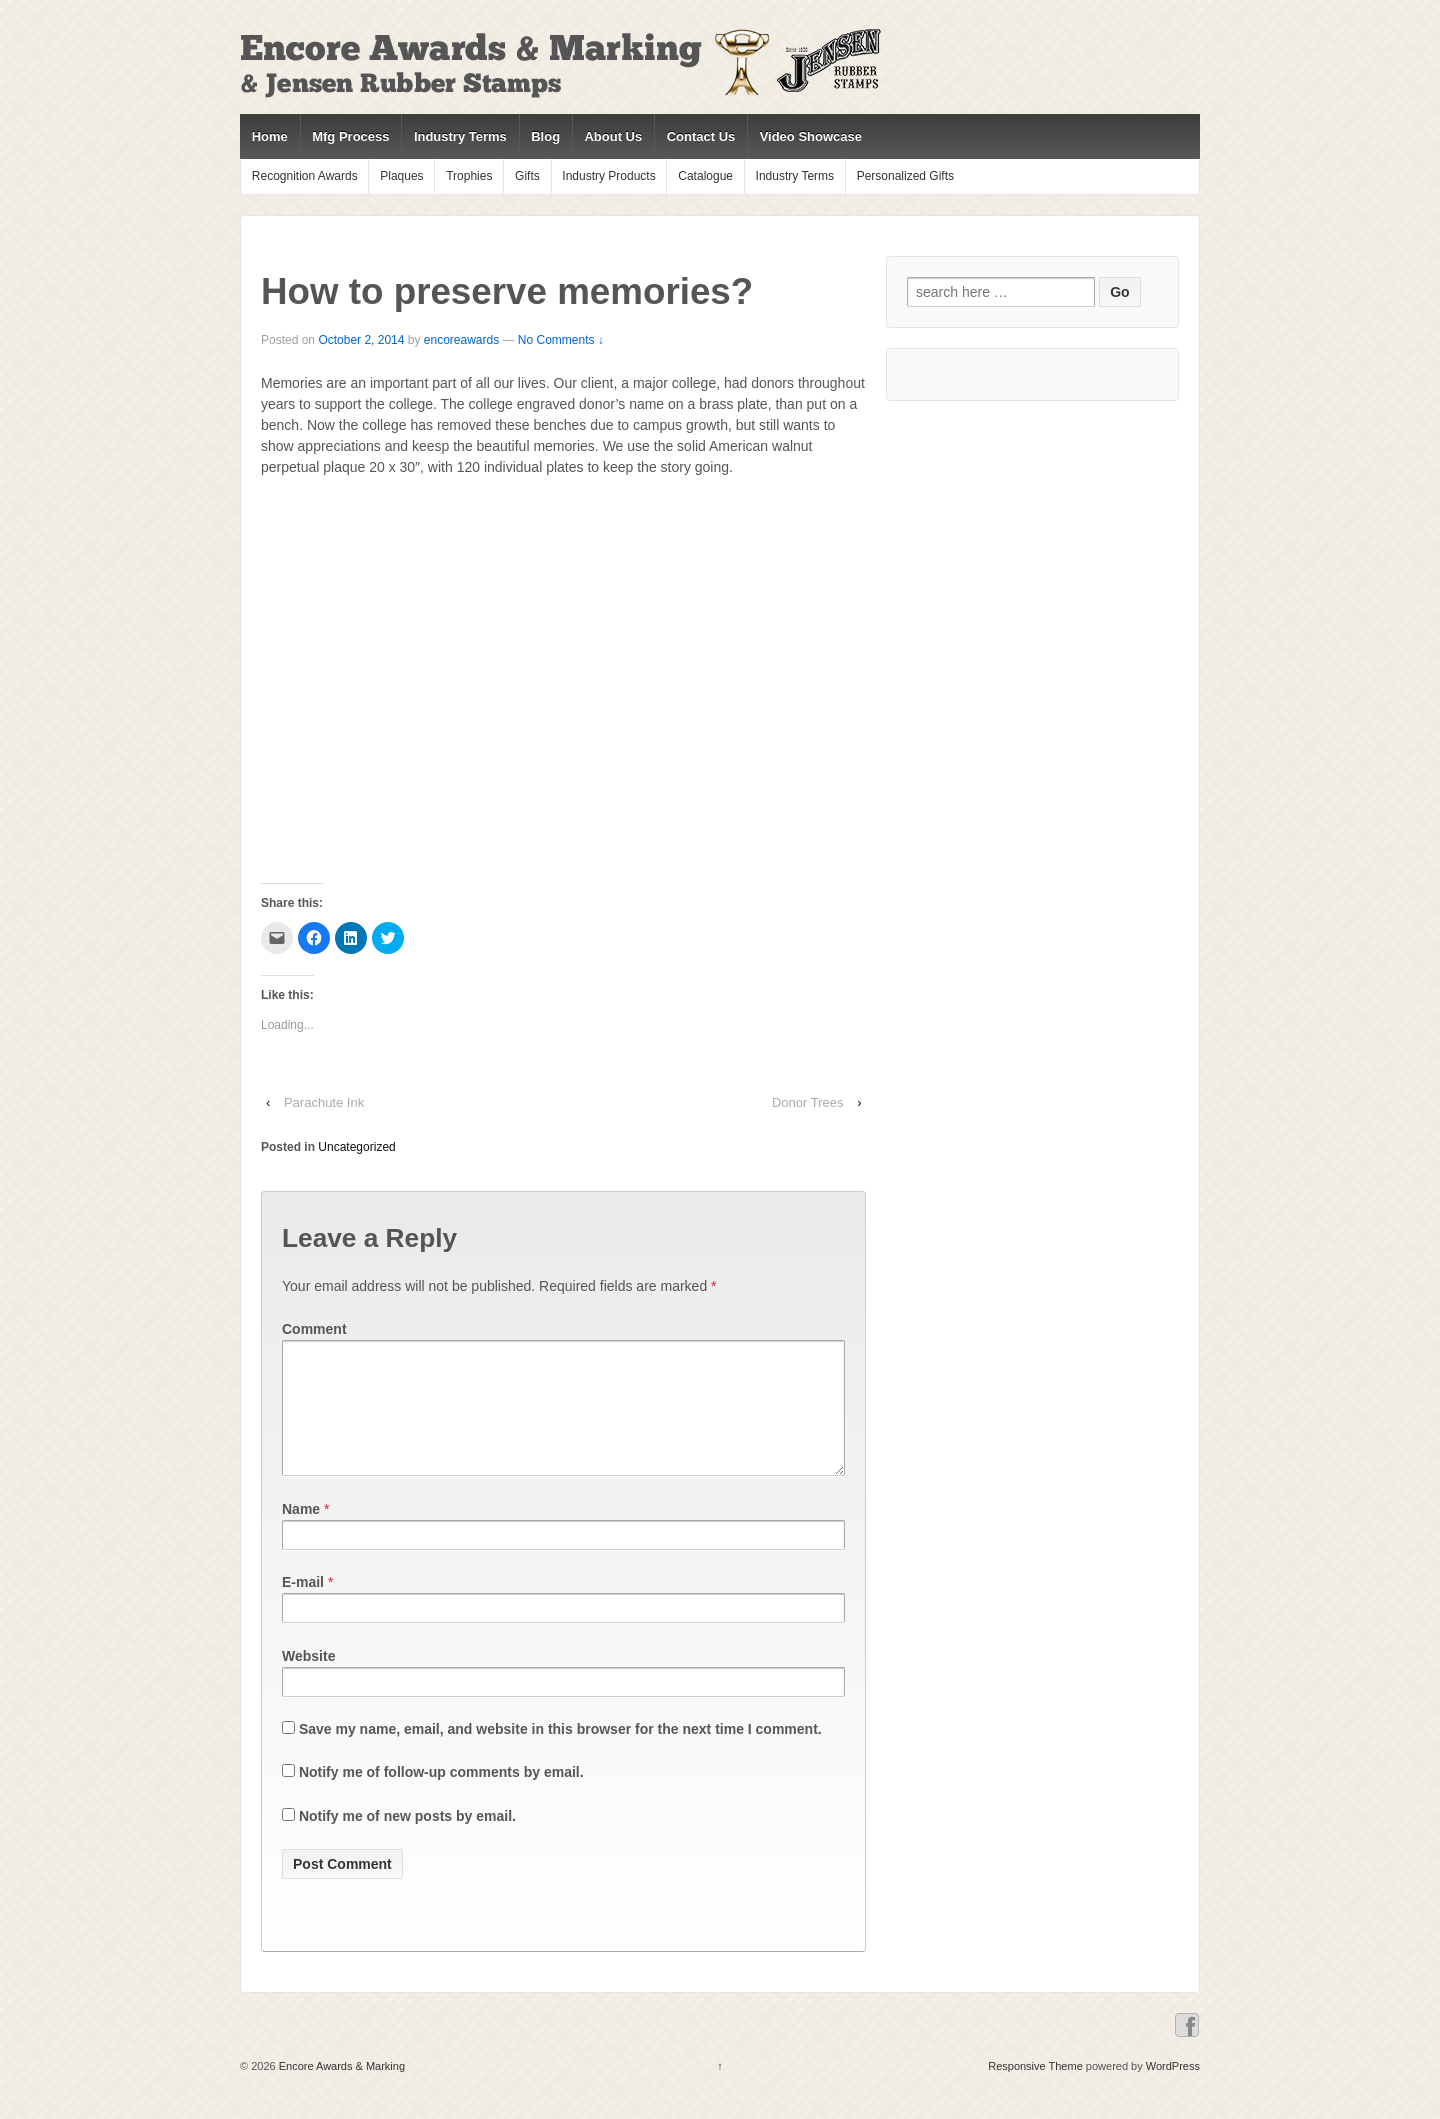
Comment (314, 1329)
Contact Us (701, 136)
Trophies (469, 176)
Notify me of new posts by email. (407, 1840)
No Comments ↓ (561, 340)
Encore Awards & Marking (340, 2090)
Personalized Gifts (905, 176)
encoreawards (461, 340)
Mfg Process (350, 136)
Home (270, 136)
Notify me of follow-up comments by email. (441, 1796)
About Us (613, 136)
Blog (545, 136)
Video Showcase (811, 136)
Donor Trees (808, 1102)
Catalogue (705, 176)
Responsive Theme (1035, 2090)
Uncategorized (356, 1147)
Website (308, 1680)
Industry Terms (460, 136)
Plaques (401, 176)
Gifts (527, 176)
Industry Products (608, 176)
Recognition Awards (305, 176)
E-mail (303, 1606)
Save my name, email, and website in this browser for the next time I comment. (560, 1753)
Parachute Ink (324, 1102)
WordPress (1173, 2090)
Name (301, 1533)
